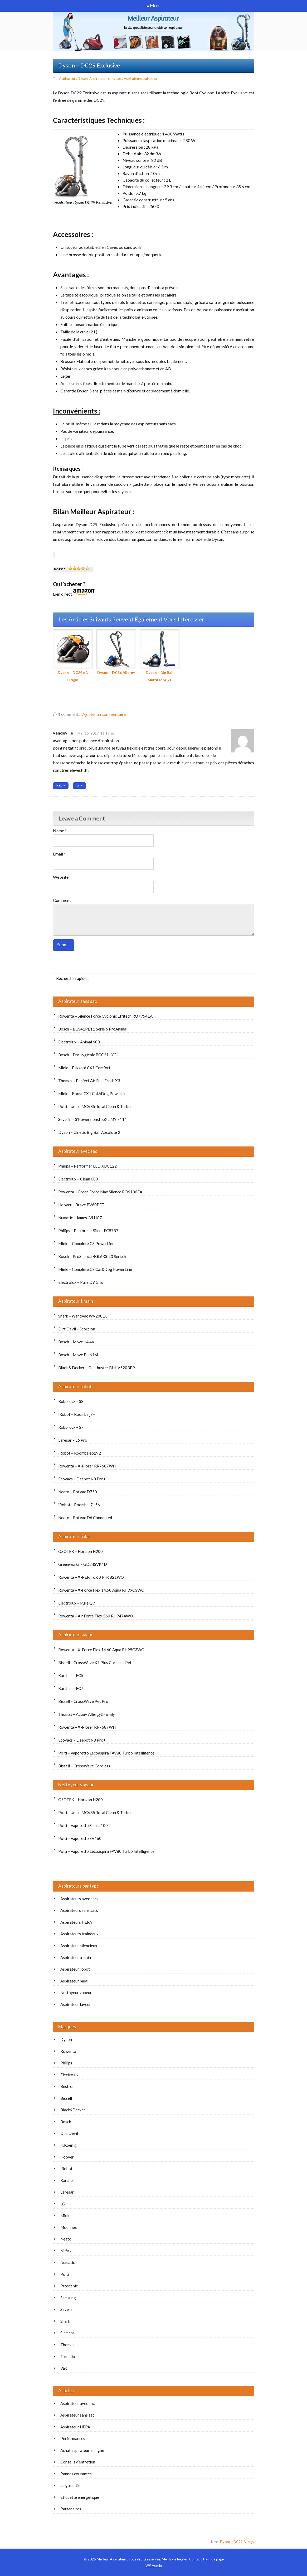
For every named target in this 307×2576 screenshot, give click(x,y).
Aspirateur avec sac (77, 1151)
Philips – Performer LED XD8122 (87, 1166)
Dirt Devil (69, 2133)
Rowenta (68, 2051)
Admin (153, 2565)
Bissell (66, 2098)
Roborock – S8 (71, 1401)
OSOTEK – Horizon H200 (80, 1551)
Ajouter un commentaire (104, 714)
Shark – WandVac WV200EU (83, 1316)
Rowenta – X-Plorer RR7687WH (87, 1466)
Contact (195, 2559)
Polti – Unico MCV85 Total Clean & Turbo (94, 1106)
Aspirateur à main (75, 1301)
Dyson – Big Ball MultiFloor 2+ (159, 655)
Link (79, 785)
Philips (66, 2062)
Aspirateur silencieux (78, 1945)
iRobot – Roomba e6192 (79, 1453)
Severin (67, 2309)
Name (60, 830)
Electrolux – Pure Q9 (76, 1603)
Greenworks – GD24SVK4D (82, 1564)
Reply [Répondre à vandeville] (60, 785)
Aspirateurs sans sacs (105, 78)
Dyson (66, 2039)
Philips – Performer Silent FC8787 (88, 1230)
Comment (62, 900)
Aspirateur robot (75, 1386)
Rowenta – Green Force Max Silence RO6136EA (100, 1191)
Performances (72, 2438)
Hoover (67, 2157)
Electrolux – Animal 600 (79, 1041)
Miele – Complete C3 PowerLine (86, 1243)
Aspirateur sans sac (77, 1001)
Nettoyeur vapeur (76, 1784)
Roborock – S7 (71, 1427)
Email (59, 853)
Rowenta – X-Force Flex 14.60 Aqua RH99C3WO (101, 1590)
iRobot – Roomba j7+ (76, 1414)
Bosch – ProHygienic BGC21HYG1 (88, 1054)
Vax (63, 2368)
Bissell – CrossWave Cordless (84, 1765)
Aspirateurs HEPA (76, 1922)
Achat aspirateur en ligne (82, 2450)
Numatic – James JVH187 (80, 1217)
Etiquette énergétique (79, 2497)
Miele (65, 2215)
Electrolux (69, 2074)
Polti (64, 2274)
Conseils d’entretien (77, 2462)
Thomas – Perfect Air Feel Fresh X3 (89, 1080)
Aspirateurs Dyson (73, 78)
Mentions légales (175, 2559)
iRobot (66, 2168)
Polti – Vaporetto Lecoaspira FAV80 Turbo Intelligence (106, 1753)
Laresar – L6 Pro (72, 1440)
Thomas (67, 2344)
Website (61, 876)
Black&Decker (72, 2109)
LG (62, 2203)
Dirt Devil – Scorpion (76, 1328)
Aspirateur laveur (75, 1634)
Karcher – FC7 (70, 1688)
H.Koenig (68, 2145)
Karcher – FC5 (70, 1675)
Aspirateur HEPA (75, 2426)
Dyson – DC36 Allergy (116, 652)
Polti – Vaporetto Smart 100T (84, 1825)
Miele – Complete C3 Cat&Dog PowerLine (95, 1269)
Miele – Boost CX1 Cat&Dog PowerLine (93, 1093)
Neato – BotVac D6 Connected (85, 1517)
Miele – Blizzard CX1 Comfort (84, 1067)
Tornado (67, 2356)
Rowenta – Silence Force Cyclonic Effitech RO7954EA (105, 1016)
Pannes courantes (76, 2473)
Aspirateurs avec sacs (79, 1898)
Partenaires (70, 2508)
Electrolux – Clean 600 (78, 1179)
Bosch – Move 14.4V (76, 1341)
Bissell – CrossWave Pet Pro (83, 1701)
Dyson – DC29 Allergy (237, 2542)
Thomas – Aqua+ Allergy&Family (86, 1714)
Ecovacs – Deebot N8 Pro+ (82, 1478)
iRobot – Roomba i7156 (79, 1504)
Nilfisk (65, 2250)
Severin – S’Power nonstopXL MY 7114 (92, 1119)
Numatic (67, 2262)
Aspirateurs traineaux (140, 78)
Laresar (67, 2192)
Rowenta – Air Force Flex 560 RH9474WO (95, 1615)
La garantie (70, 2485)
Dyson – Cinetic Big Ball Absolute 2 (89, 1132)
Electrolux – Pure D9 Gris (80, 1282)
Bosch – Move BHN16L (78, 1354)
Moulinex (68, 2227)
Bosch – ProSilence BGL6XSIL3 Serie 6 (92, 1256)
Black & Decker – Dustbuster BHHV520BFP (96, 1367)
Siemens (67, 2332)
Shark (65, 2321)
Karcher (67, 2180)
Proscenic (69, 2285)
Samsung (68, 2297)
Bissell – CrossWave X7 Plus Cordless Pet (94, 1662)
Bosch (65, 2121)
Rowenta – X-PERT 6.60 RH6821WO (91, 1577)
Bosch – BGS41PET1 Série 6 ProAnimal (92, 1029)
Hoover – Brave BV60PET (81, 1204)
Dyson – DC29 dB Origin (72, 655)
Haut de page (213, 2559)
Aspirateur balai (74, 1536)
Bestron (67, 2086)
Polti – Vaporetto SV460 (79, 1838)
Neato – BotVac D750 (77, 1491)
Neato (65, 2239)
